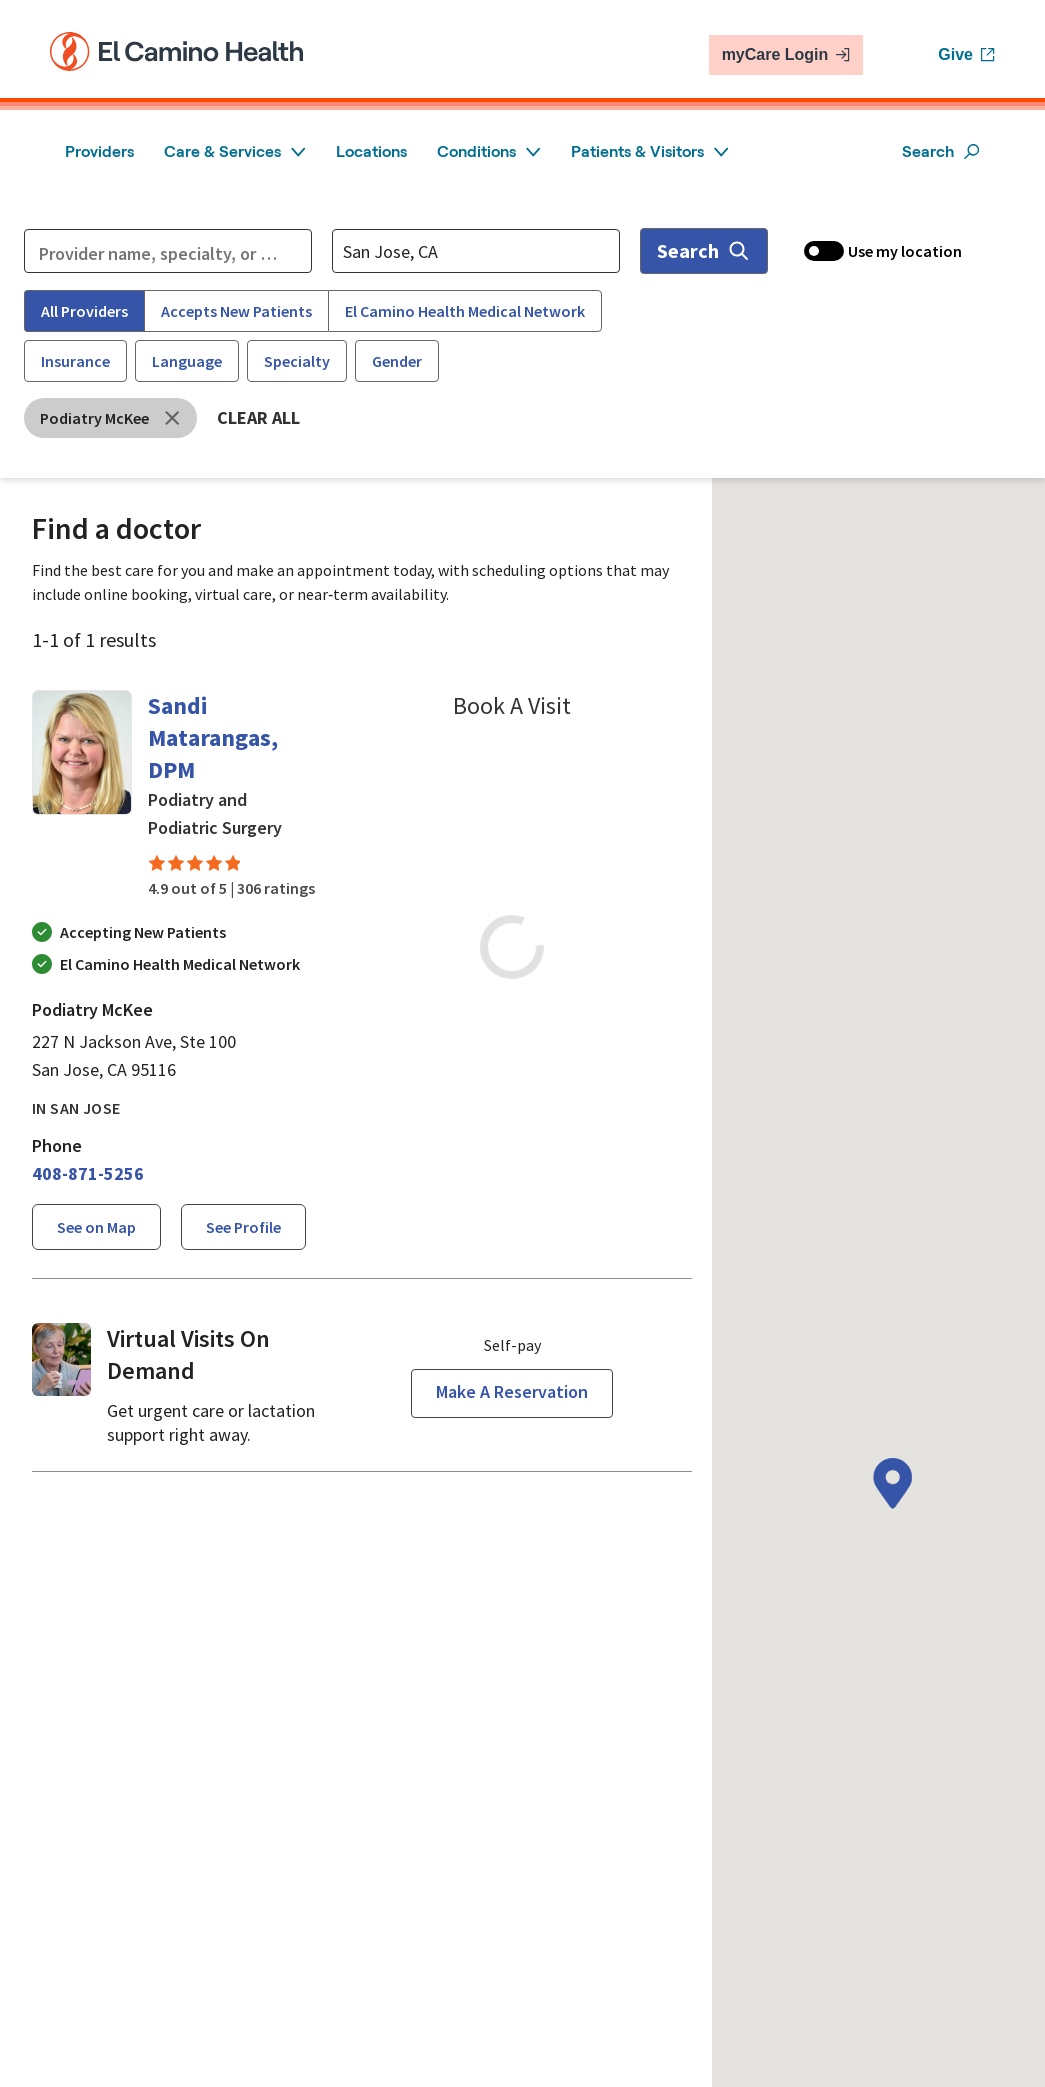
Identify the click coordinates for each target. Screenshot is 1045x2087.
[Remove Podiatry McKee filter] (110, 418)
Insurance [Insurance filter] (75, 361)
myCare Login (786, 54)
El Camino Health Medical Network (465, 311)
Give (966, 54)
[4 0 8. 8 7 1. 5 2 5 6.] (88, 1174)
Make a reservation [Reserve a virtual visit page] (512, 1391)
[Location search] (476, 251)
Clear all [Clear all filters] (258, 417)
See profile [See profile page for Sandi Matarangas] (243, 1227)
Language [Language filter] (187, 361)
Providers (99, 151)
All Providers (84, 311)
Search (941, 151)
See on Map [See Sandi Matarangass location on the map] (96, 1227)
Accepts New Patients (236, 311)
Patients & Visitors (650, 151)
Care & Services (235, 151)
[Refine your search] (168, 251)
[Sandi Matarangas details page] (82, 795)
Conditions (489, 151)
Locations (371, 151)
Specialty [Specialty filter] (297, 361)
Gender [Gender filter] (397, 361)
